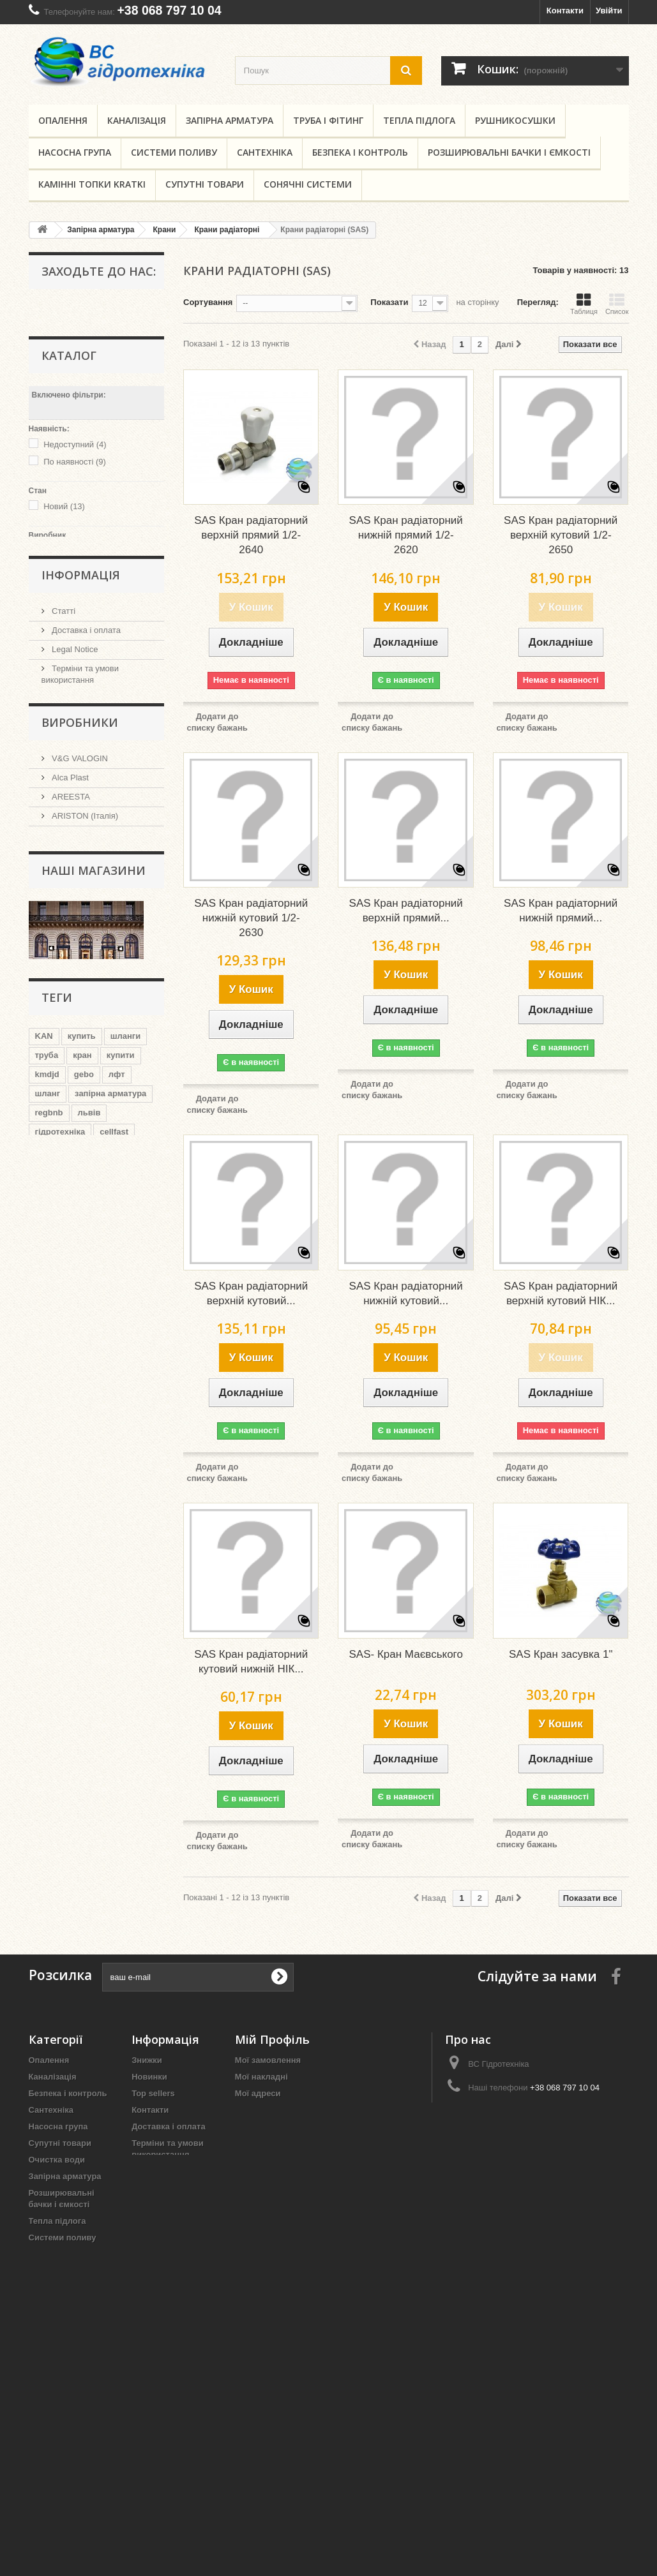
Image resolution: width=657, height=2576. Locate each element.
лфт (117, 1280)
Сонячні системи (308, 184)
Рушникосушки (515, 120)
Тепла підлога (419, 120)
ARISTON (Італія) (84, 937)
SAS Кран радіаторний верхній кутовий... (251, 1293)
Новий (64, 502)
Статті (63, 691)
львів (89, 1318)
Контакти (565, 10)
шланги (125, 1242)
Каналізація (136, 120)
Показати (389, 302)
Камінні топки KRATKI (92, 184)
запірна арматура (110, 1299)
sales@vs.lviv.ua (524, 2111)
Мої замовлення (268, 2060)
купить (82, 1242)
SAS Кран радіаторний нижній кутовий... (406, 1293)
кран (82, 1261)
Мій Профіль (272, 2039)
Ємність (45, 2348)
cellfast (114, 1338)
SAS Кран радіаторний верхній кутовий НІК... (560, 1293)
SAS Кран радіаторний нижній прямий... (560, 910)
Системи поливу (174, 152)
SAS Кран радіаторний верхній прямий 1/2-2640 (251, 535)
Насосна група (74, 152)
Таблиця (584, 303)
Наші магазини (79, 798)
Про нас (66, 779)
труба (47, 1261)
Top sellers (153, 2093)
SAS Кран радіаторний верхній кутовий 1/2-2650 (560, 535)
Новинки (149, 2076)
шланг (48, 1299)
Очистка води (57, 2159)
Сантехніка (264, 152)
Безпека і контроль (360, 152)
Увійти (609, 10)
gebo (84, 1280)
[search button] (406, 70)
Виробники (80, 846)
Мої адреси (258, 2093)
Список (617, 303)
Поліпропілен (56, 2270)
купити (121, 1261)
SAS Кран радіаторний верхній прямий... (406, 910)
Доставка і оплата (85, 710)
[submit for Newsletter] (279, 1977)
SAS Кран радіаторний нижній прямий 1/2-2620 (406, 535)
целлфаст (96, 1357)
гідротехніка (60, 1338)
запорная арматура (74, 1395)
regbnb (49, 1318)
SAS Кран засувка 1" (560, 1654)
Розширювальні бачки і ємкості (509, 152)
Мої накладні (261, 2076)
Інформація (81, 656)
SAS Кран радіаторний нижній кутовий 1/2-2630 (251, 918)
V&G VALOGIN (79, 880)
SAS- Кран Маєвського (406, 1654)
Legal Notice (74, 729)
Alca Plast (69, 899)
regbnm (50, 1376)
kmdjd (47, 1280)
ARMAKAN (71, 957)
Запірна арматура (229, 120)
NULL (62, 547)
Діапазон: (48, 590)
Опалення (62, 120)
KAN (44, 1242)
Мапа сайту (155, 2204)
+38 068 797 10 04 (169, 10)
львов (92, 1376)
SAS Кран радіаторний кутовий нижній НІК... (251, 1661)
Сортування (207, 302)
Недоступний (75, 440)
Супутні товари (204, 184)
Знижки (147, 2060)
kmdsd (48, 1357)
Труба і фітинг (328, 120)
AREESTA (70, 918)
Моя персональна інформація (296, 2110)
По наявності (74, 458)
